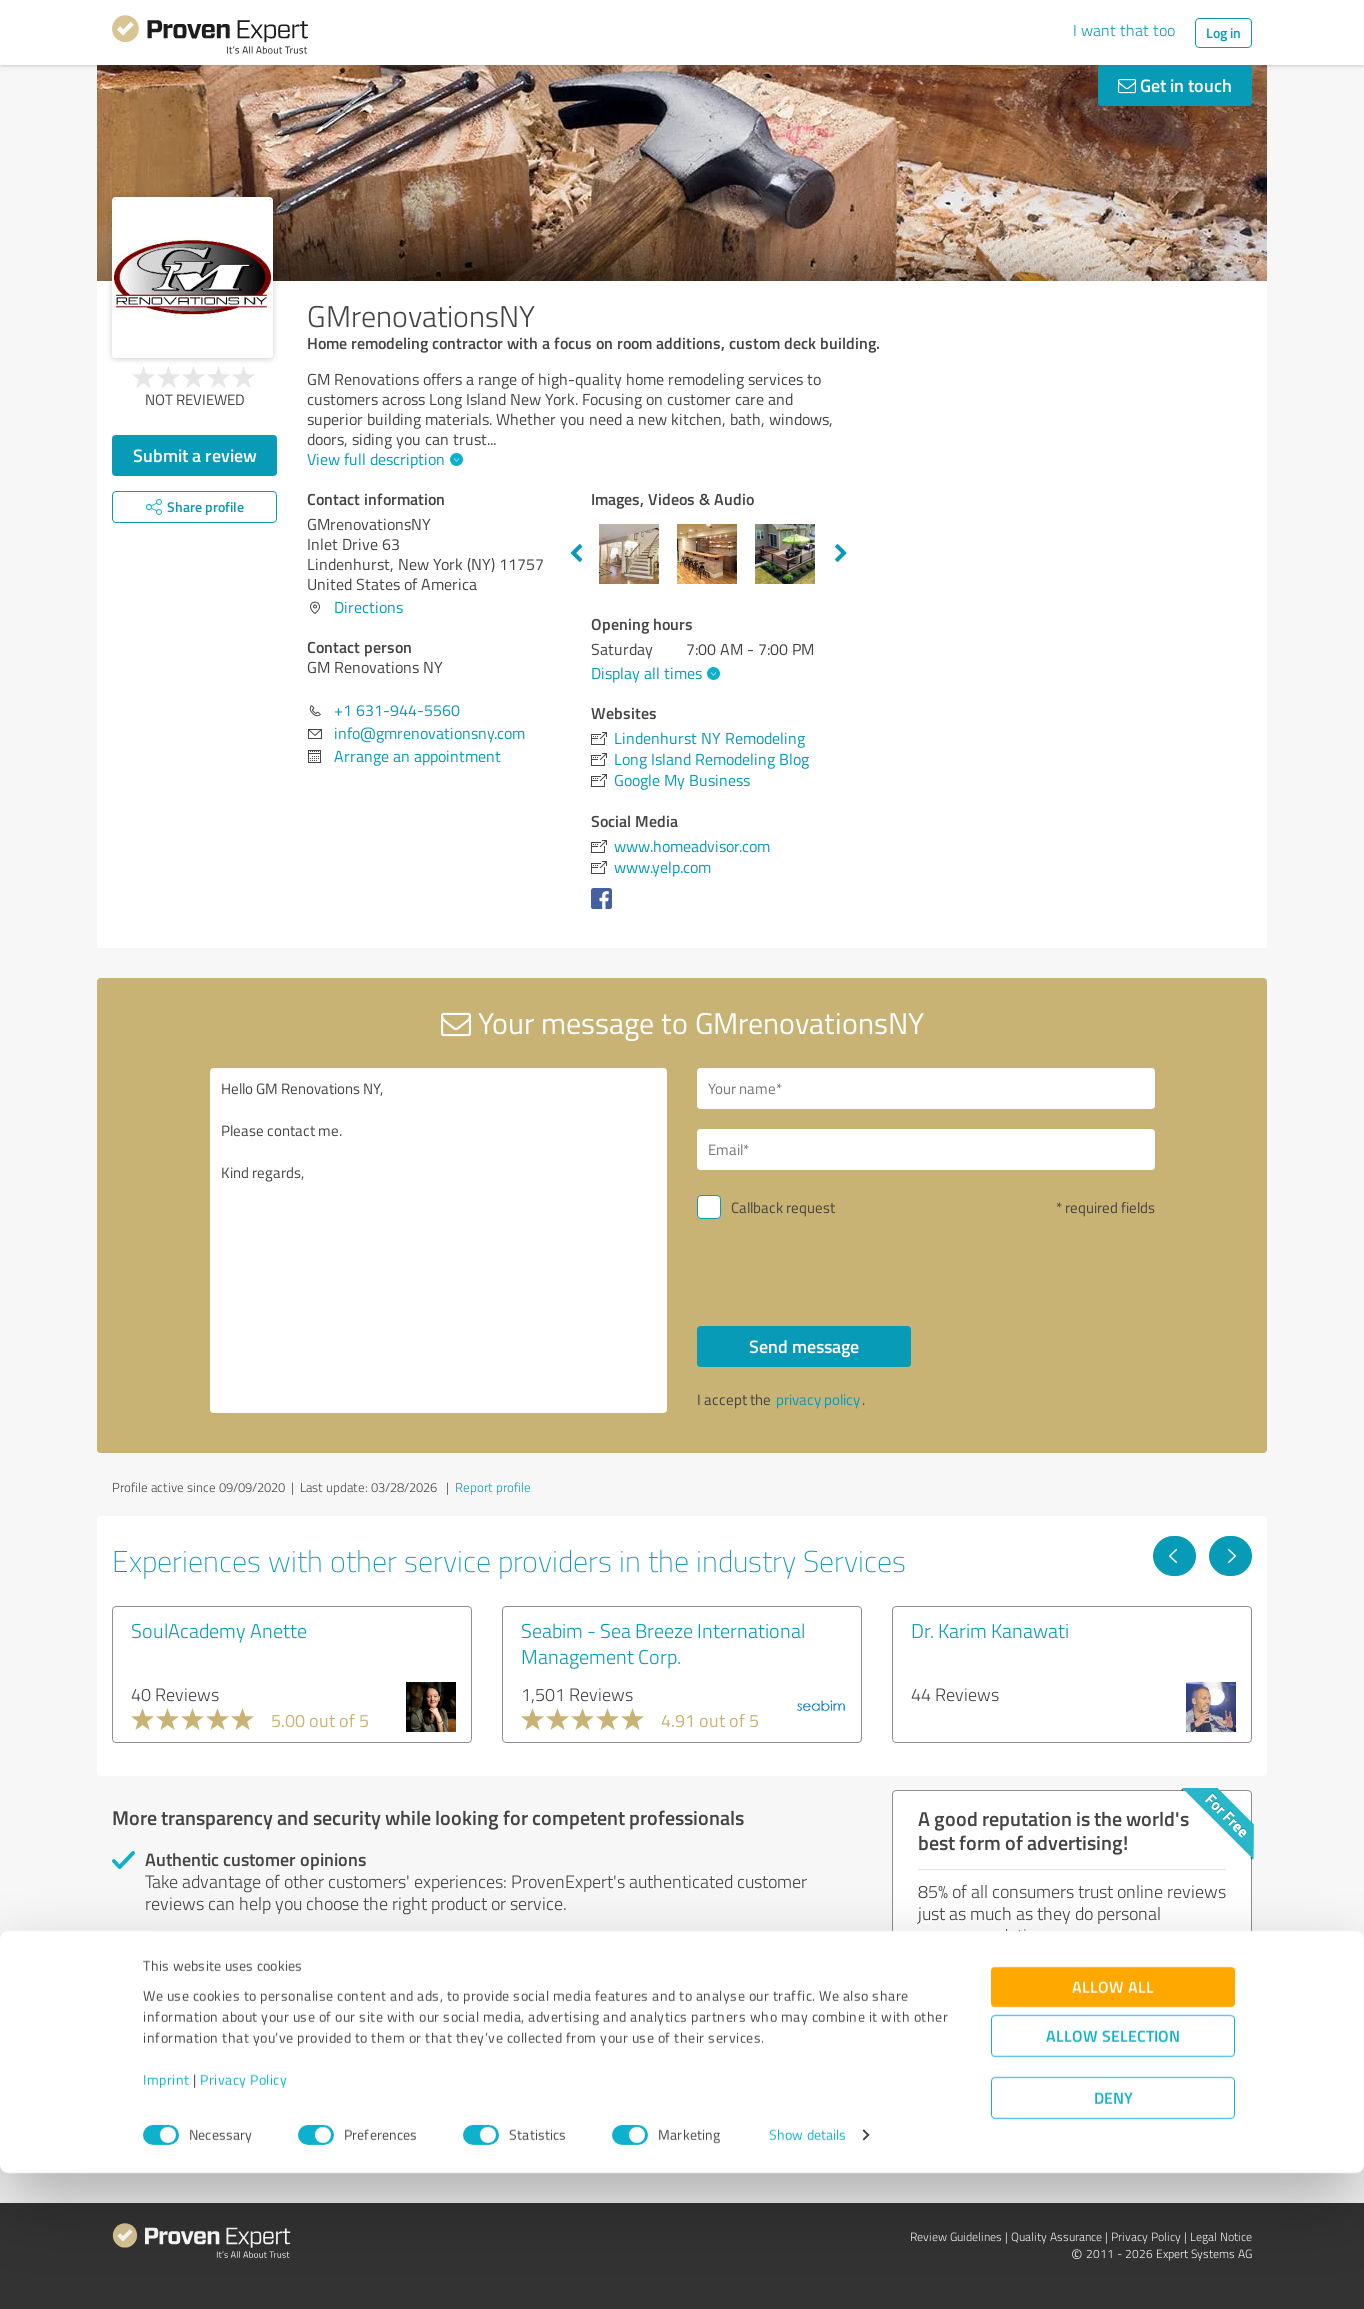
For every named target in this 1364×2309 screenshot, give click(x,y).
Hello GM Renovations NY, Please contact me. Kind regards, (439, 1240)
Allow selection (1113, 2172)
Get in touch (1175, 85)
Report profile (493, 1487)
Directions (368, 607)
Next (841, 554)
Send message (804, 1346)
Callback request (783, 1207)
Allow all (1113, 2123)
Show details (807, 2271)
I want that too (1124, 30)
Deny (1113, 2234)
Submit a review (195, 455)
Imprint (166, 2215)
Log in (1223, 32)
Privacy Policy (243, 2215)
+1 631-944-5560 (397, 710)
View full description (382, 459)
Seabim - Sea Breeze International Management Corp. (663, 1643)
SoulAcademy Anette (219, 1630)
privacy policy (818, 1399)
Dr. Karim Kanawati (990, 1630)
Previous (576, 554)
